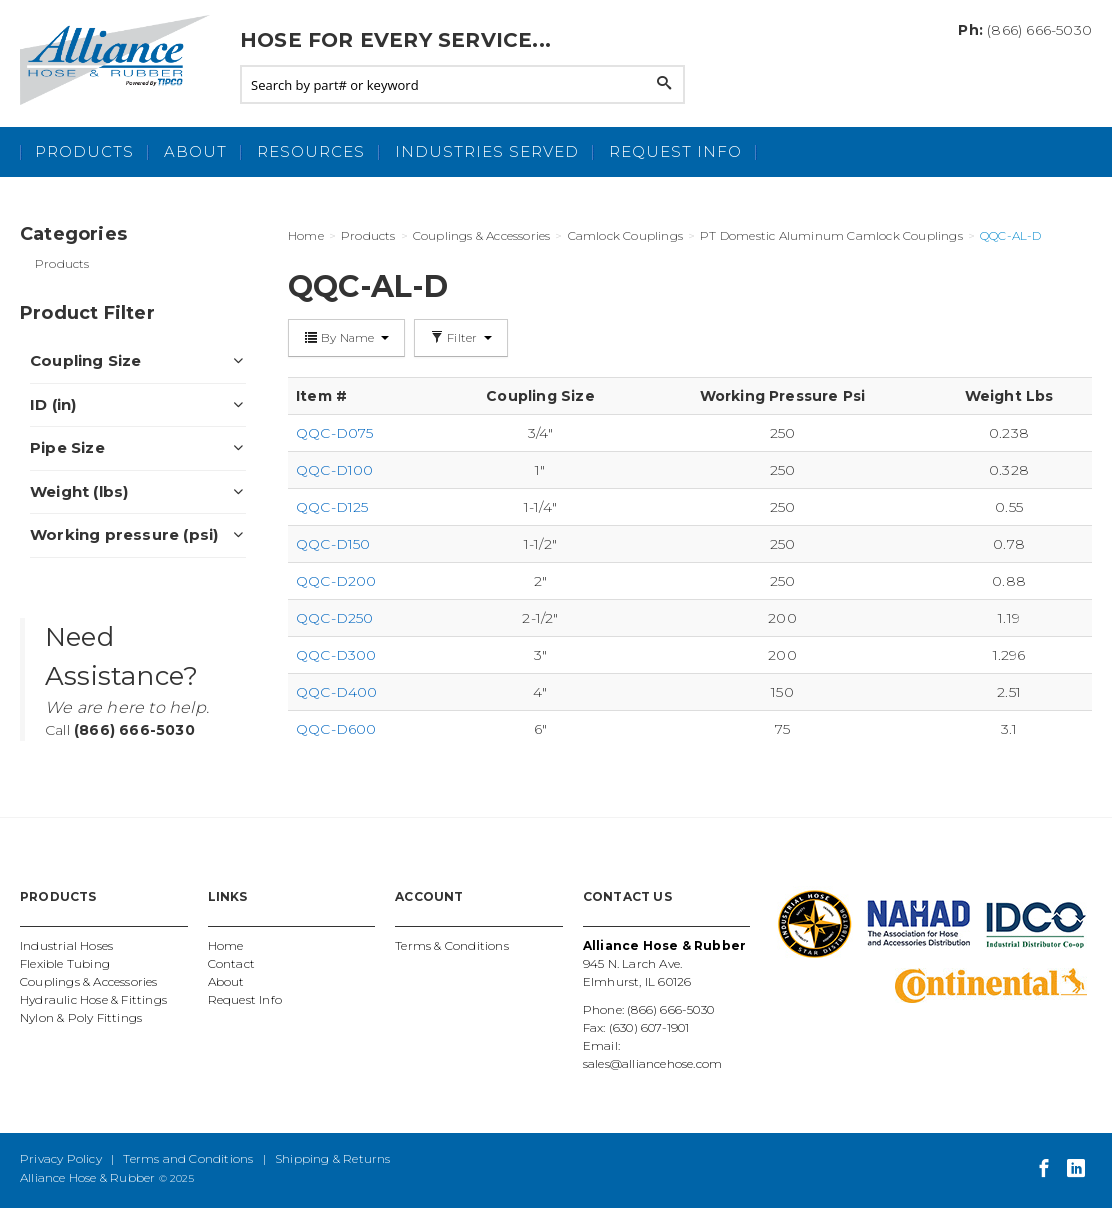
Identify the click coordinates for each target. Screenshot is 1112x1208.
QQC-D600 (336, 729)
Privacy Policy (61, 1158)
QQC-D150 (333, 544)
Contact (231, 963)
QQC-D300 (336, 655)
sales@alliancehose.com (652, 1063)
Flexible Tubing (65, 963)
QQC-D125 (332, 507)
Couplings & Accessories (89, 981)
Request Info (675, 151)
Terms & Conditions (452, 945)
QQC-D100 (335, 470)
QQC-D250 (335, 618)
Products (84, 151)
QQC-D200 (336, 581)
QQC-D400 (337, 692)
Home (226, 945)
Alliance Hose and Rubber (120, 60)
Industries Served (487, 151)
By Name (346, 337)
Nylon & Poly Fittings (81, 1017)
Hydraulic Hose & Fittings (93, 999)
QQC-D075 (335, 433)
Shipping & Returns (333, 1158)
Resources (311, 151)
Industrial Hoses (66, 945)
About (195, 151)
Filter (461, 337)
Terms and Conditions (188, 1158)
